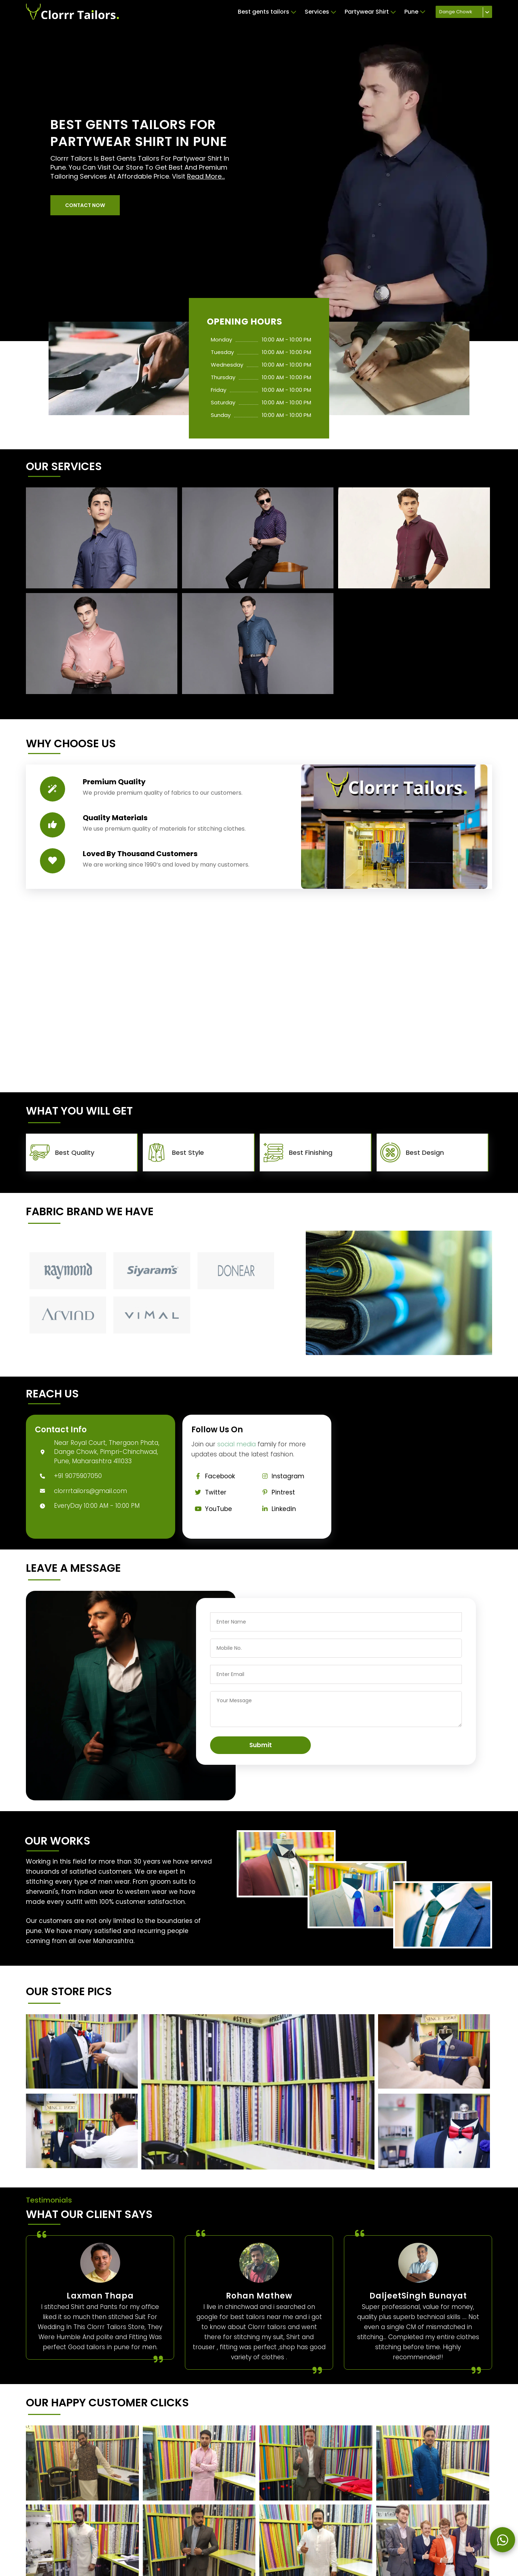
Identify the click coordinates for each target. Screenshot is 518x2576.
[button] (85, 205)
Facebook (213, 1476)
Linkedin (277, 1509)
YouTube (211, 1509)
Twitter (209, 1492)
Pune (414, 12)
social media (236, 1444)
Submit (260, 1745)
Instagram (281, 1476)
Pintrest (276, 1492)
